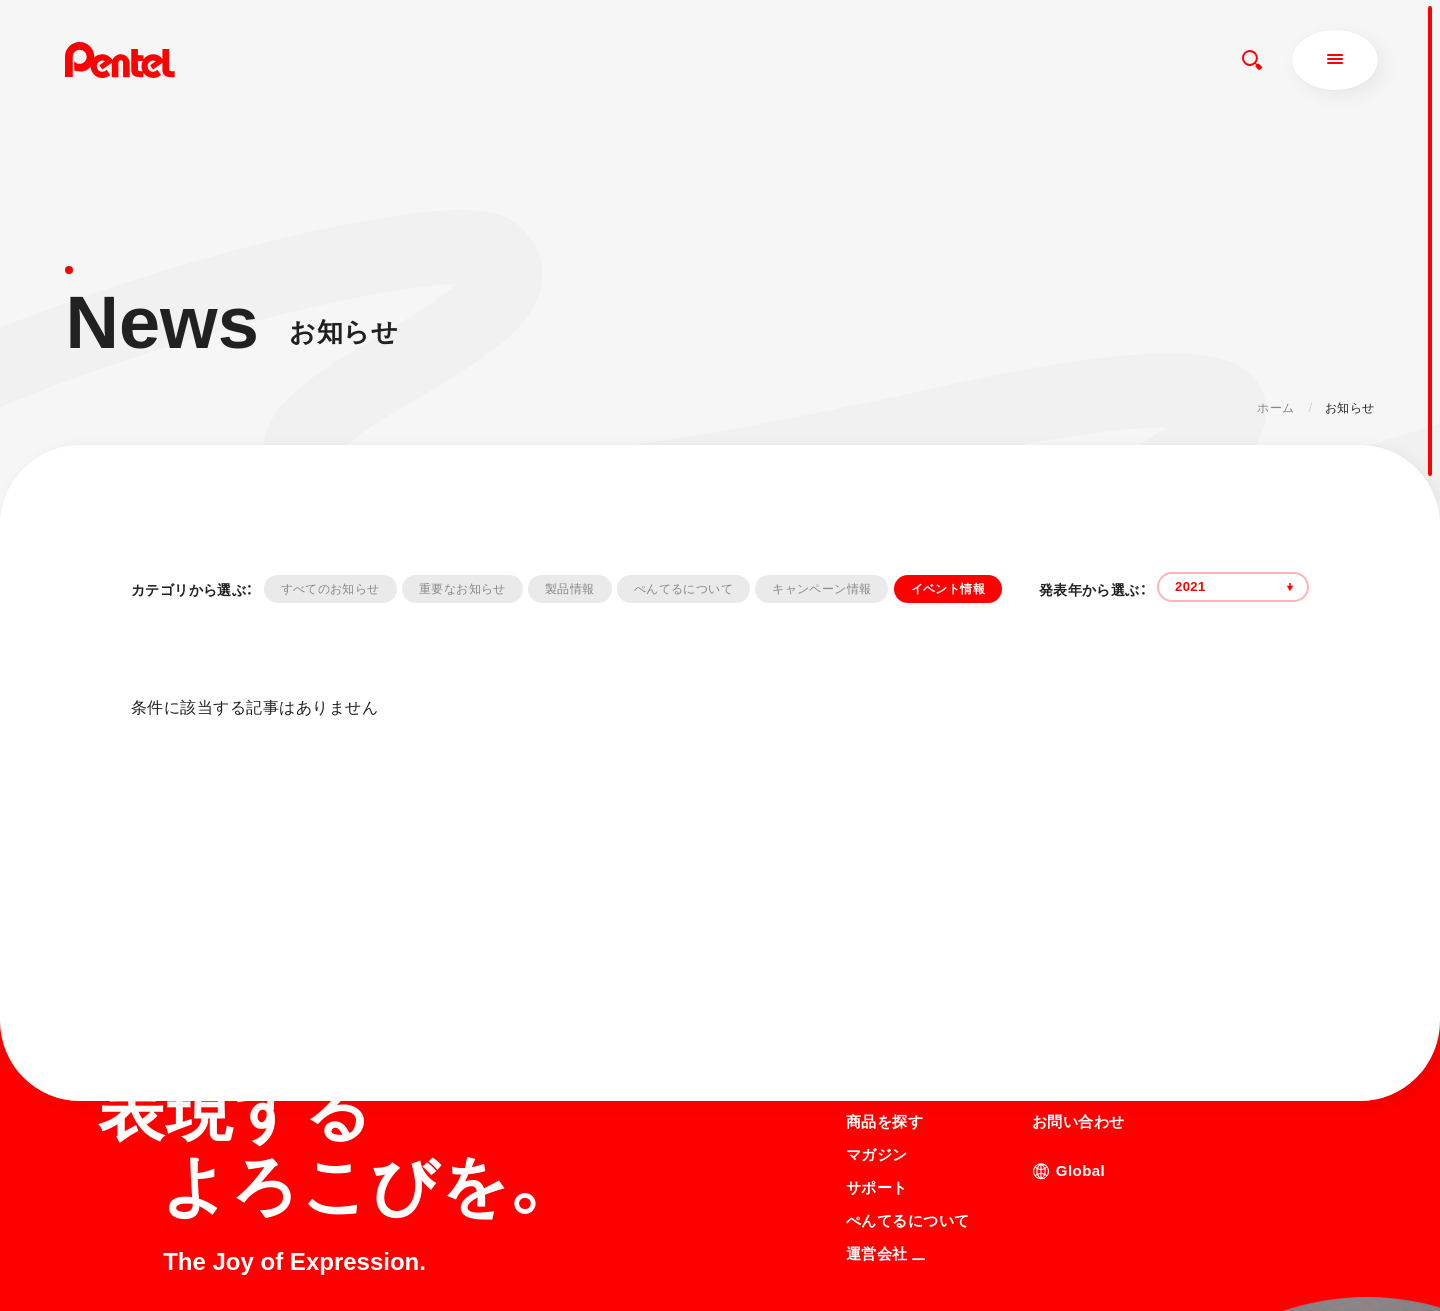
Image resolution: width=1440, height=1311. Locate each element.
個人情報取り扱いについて (920, 1257)
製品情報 (569, 589)
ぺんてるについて (683, 589)
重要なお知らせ (462, 589)
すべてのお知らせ (330, 589)
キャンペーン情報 (821, 589)
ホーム (1275, 408)
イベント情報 (948, 589)
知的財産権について (901, 1283)
